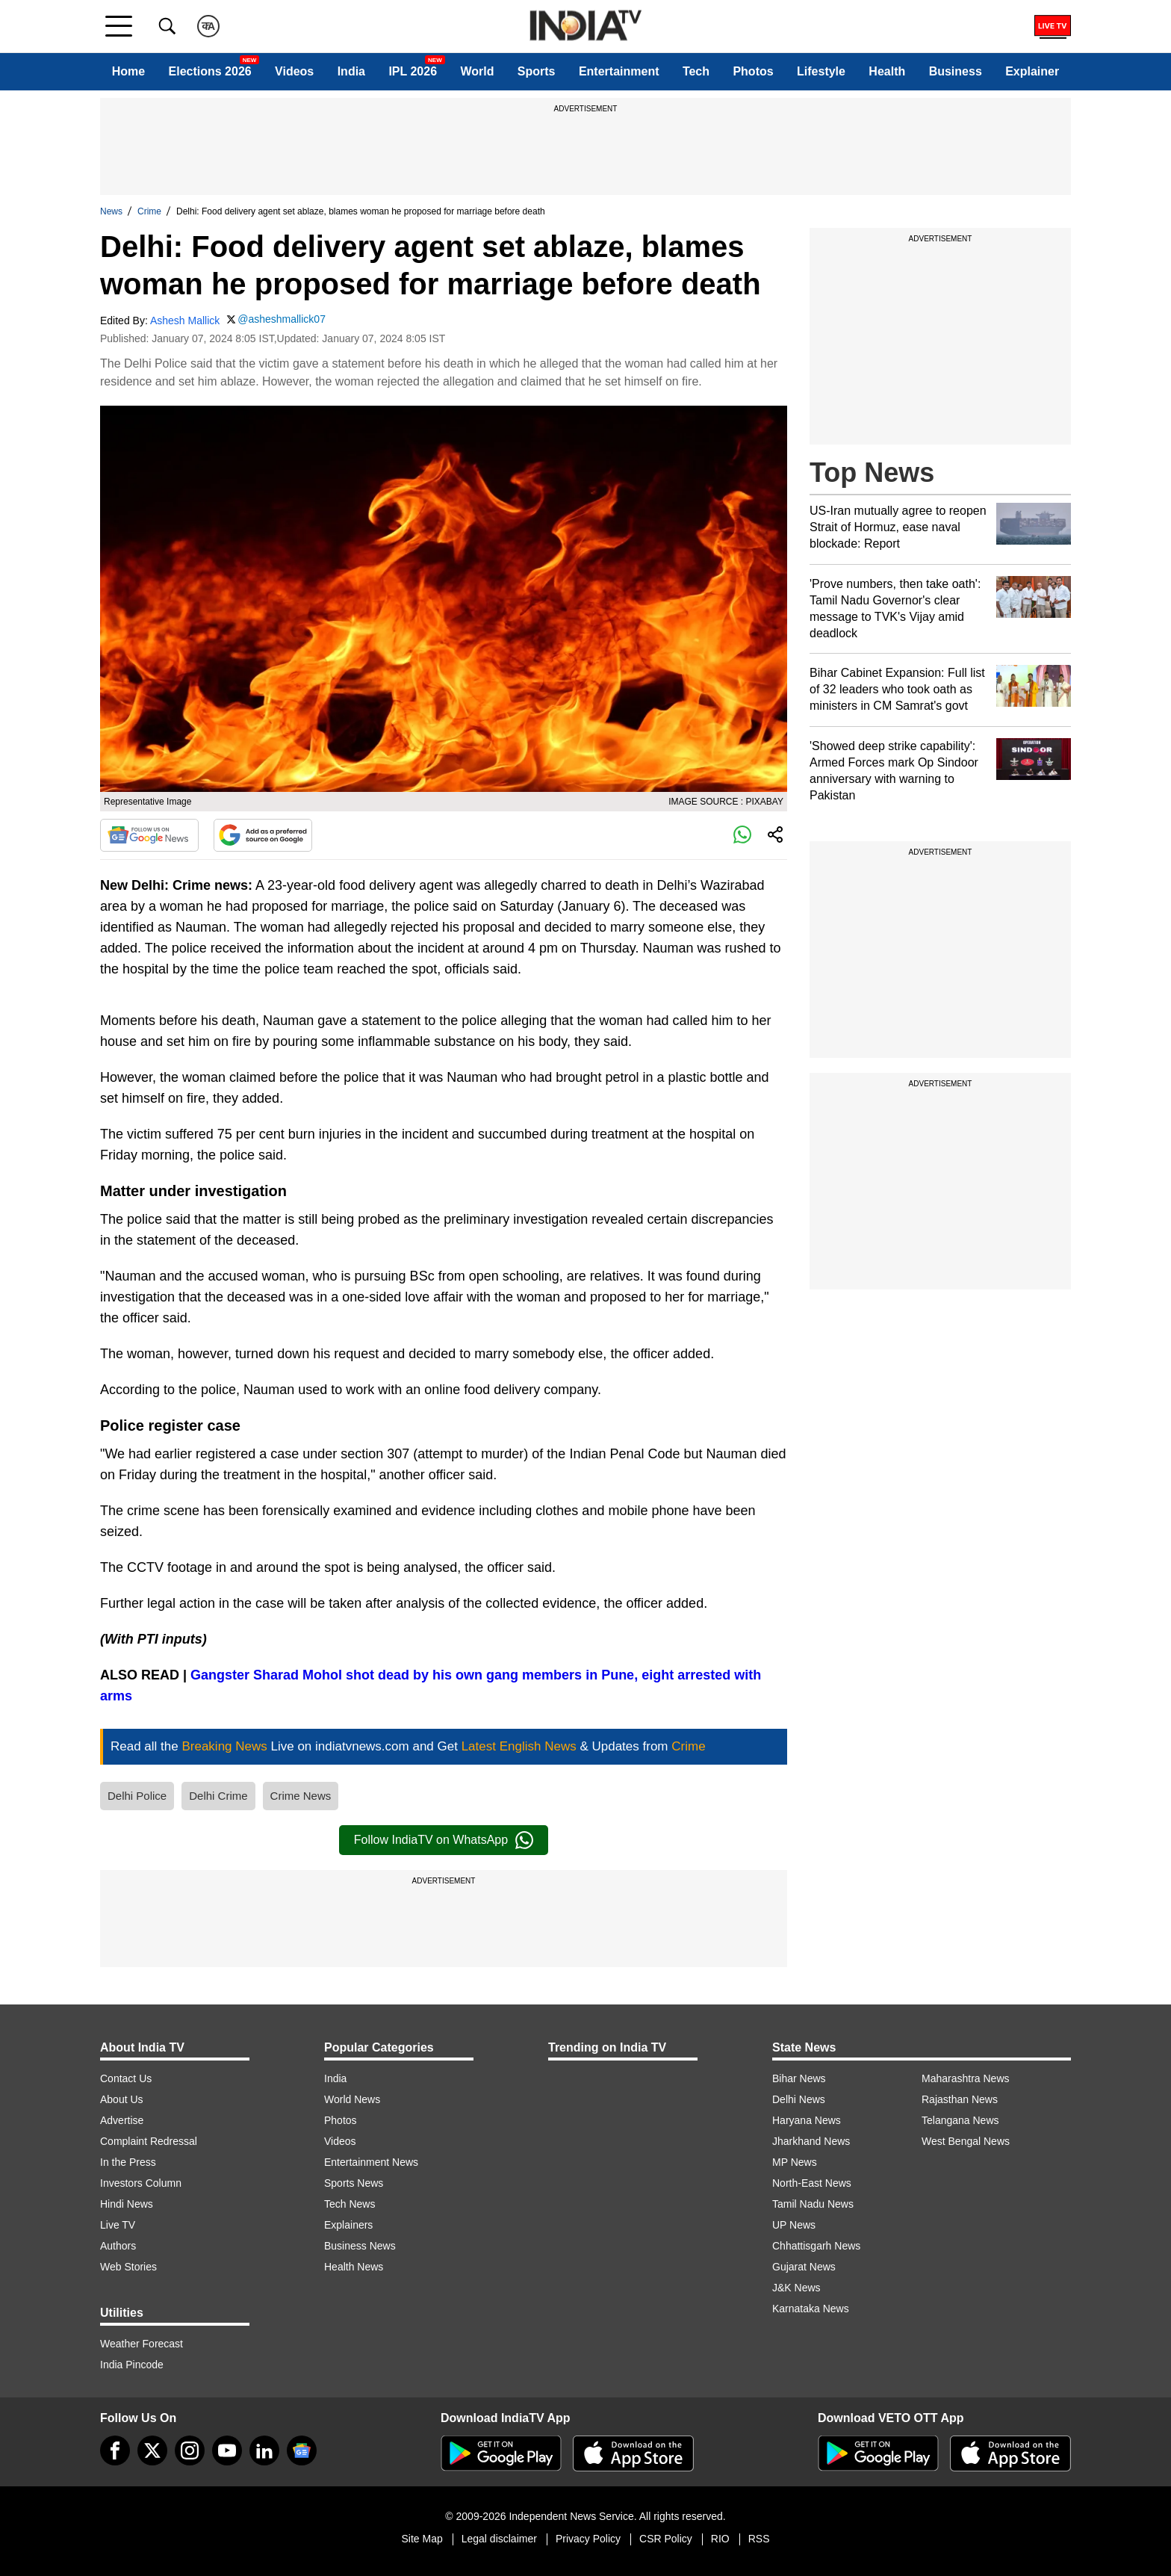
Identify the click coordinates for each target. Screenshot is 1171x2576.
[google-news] (302, 2450)
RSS (759, 2539)
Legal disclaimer (499, 2539)
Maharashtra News (966, 2078)
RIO (720, 2539)
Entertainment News (371, 2162)
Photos (753, 71)
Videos (294, 71)
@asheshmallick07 (281, 319)
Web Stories (128, 2267)
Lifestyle (821, 71)
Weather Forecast (141, 2344)
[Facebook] (115, 2450)
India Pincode (132, 2365)
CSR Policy (665, 2539)
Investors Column (140, 2183)
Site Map (421, 2539)
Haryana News (806, 2120)
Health (887, 71)
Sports (537, 71)
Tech (696, 71)
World (477, 71)
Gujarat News (804, 2267)
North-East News (811, 2183)
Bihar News (799, 2078)
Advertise (121, 2120)
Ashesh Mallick (185, 320)
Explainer (1032, 71)
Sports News (353, 2183)
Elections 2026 (210, 71)
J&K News (796, 2288)
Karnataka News (810, 2309)
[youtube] (227, 2450)
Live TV (117, 2225)
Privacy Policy (588, 2539)
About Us (121, 2099)
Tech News (349, 2204)
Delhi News (798, 2099)
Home (128, 71)
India (351, 71)
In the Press (128, 2162)
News (111, 211)
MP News (794, 2162)
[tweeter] (152, 2450)
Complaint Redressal (148, 2141)
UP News (794, 2225)
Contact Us (126, 2078)
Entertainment (619, 71)
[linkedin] (264, 2450)
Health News (353, 2267)
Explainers (348, 2225)
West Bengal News (966, 2141)
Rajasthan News (960, 2099)
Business (955, 71)
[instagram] (190, 2450)
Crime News (301, 1795)
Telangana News (960, 2120)
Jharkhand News (811, 2141)
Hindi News (126, 2204)
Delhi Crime (218, 1795)
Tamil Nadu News (813, 2204)
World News (352, 2099)
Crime (149, 211)
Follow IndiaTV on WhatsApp (443, 1840)
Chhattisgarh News (816, 2246)
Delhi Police (137, 1795)
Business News (360, 2246)
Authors (118, 2246)
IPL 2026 (412, 71)
